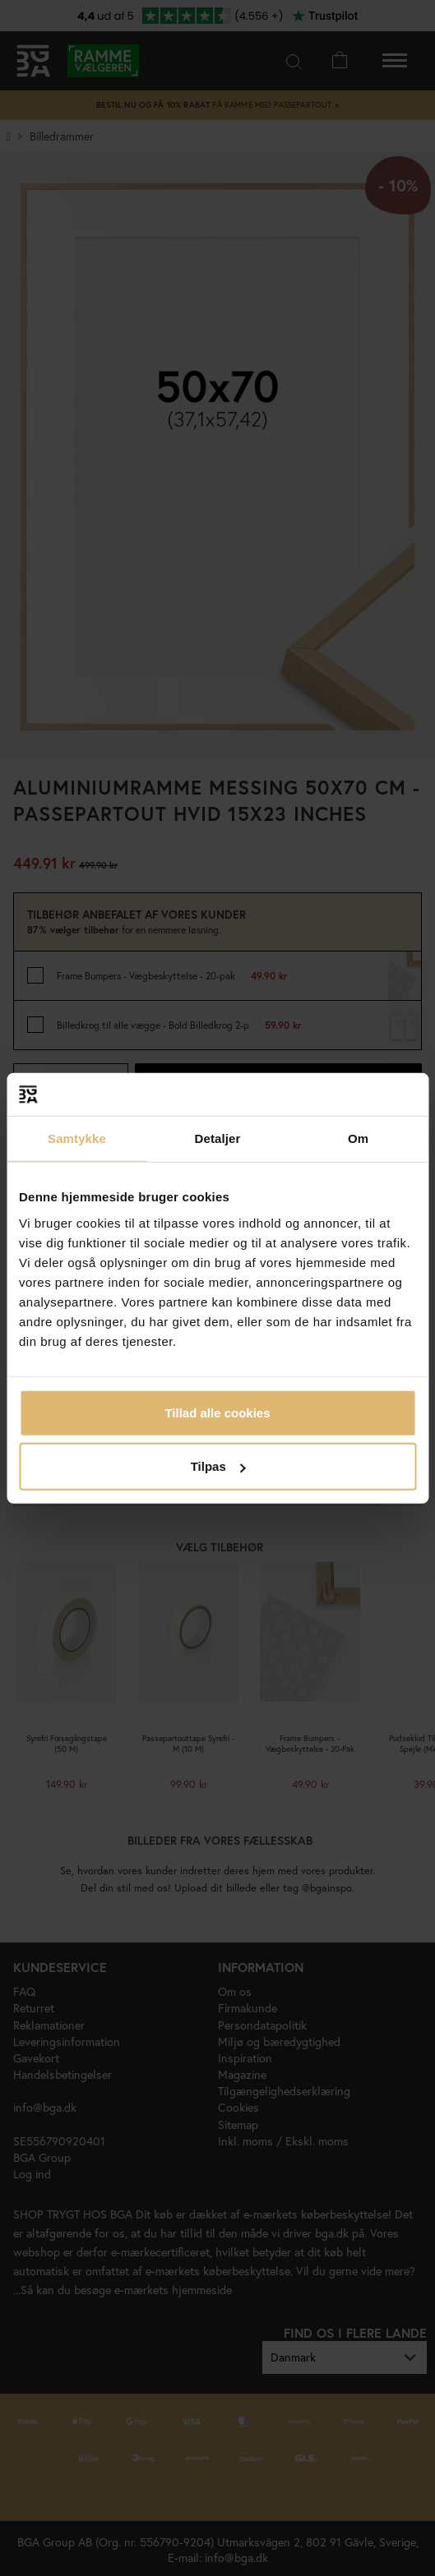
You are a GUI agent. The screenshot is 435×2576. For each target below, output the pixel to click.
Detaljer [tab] (218, 1138)
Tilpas (218, 1466)
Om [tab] (358, 1138)
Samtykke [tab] (77, 1138)
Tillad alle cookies (217, 1412)
